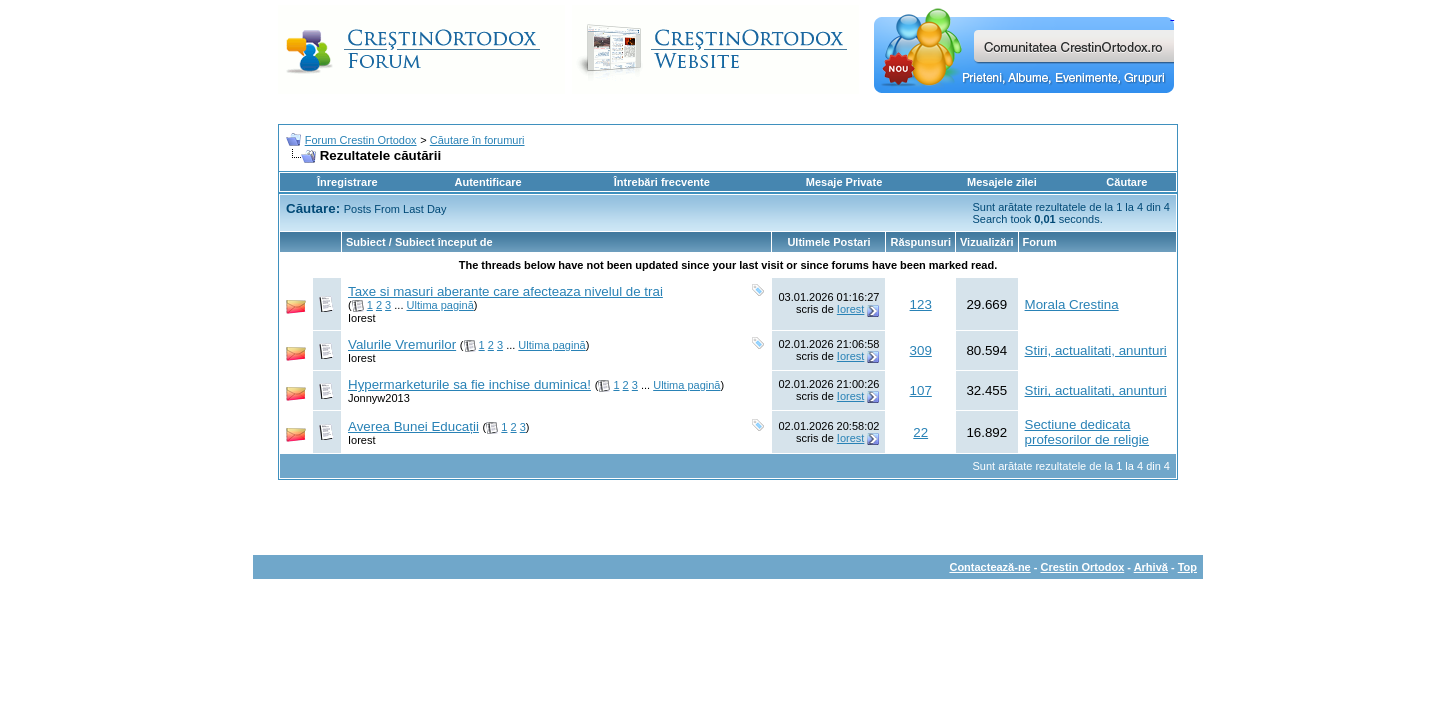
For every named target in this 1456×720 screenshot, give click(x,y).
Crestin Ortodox (1083, 567)
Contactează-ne (989, 567)
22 (920, 432)
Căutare (1126, 182)
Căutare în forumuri (477, 140)
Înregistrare (347, 182)
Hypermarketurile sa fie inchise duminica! (469, 384)
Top (1187, 567)
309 (921, 350)
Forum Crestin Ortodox (361, 140)
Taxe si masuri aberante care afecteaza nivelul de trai (505, 291)
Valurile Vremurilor (402, 344)
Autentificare (487, 182)
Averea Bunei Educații (413, 426)
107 (921, 390)
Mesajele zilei (1002, 182)
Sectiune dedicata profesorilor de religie (1087, 432)
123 (921, 304)
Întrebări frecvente (662, 182)
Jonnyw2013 (379, 398)
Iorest (362, 318)
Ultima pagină (440, 305)
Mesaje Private (844, 182)
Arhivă (1151, 567)
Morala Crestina (1072, 304)
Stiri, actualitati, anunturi (1096, 350)
